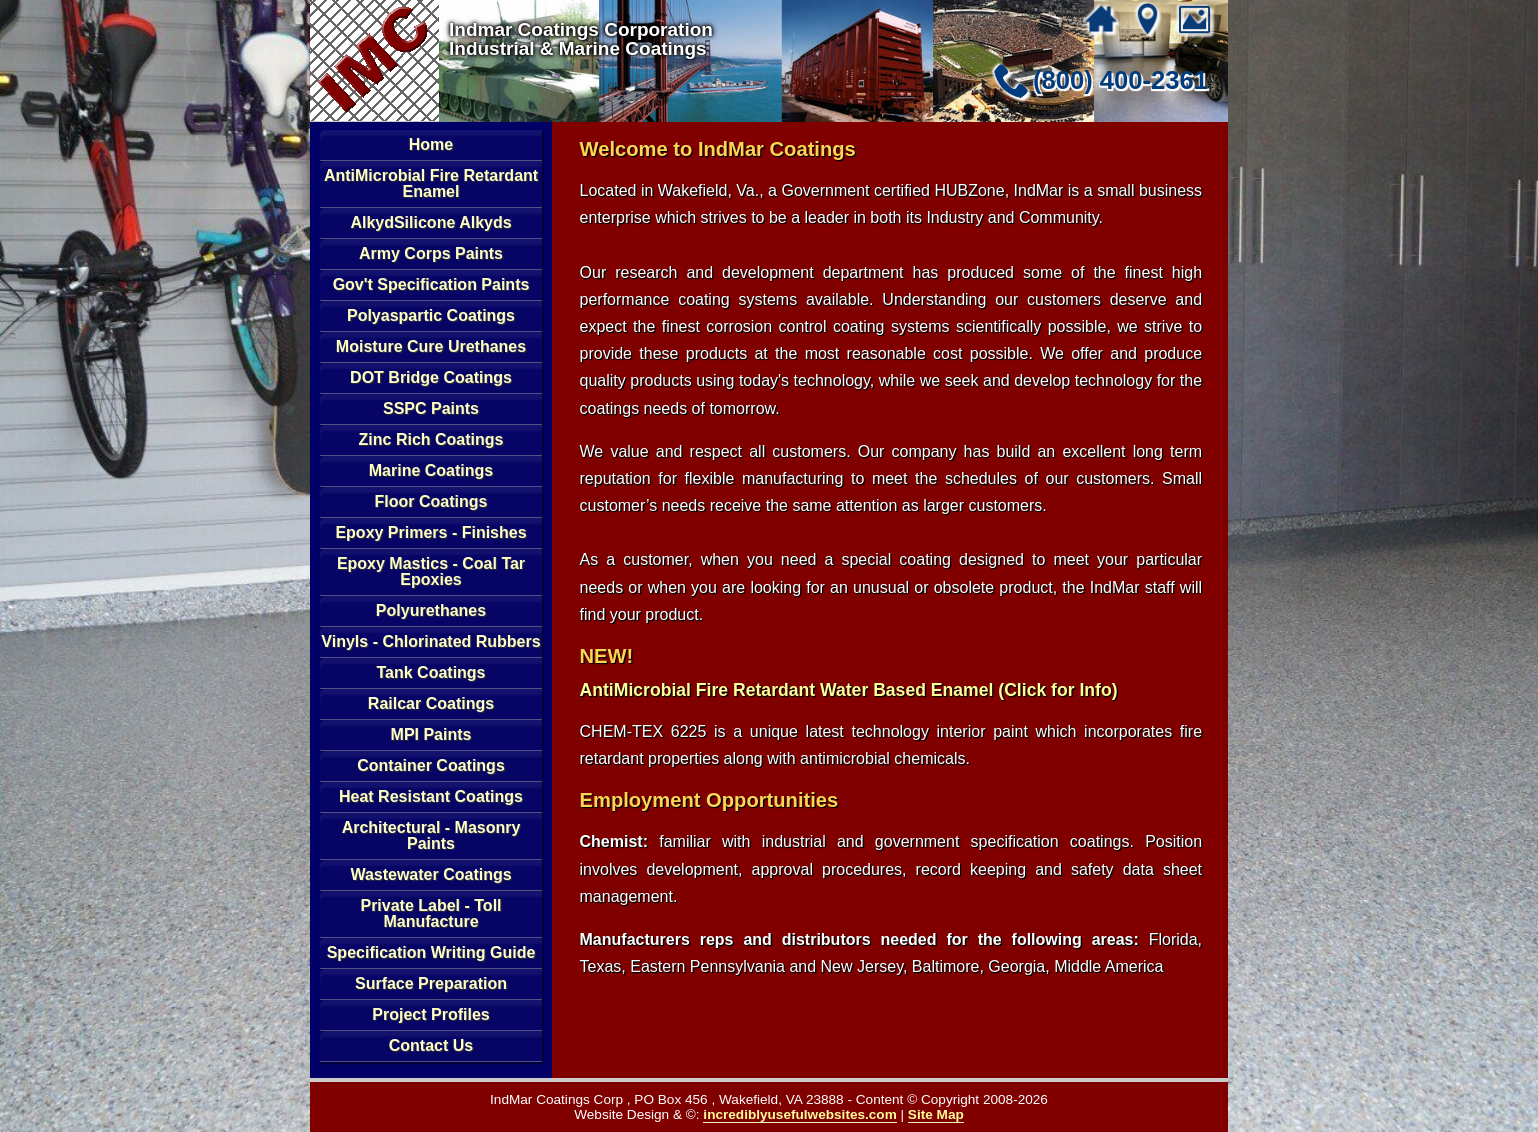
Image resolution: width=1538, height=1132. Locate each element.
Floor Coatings (431, 501)
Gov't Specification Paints (431, 284)
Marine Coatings (431, 470)
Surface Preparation (431, 983)
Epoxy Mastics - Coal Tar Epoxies (431, 571)
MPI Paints (431, 734)
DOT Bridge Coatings (431, 377)
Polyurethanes (431, 610)
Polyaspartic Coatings (431, 315)
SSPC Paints (431, 408)
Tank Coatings (430, 672)
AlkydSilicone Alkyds (430, 222)
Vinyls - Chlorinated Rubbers (430, 641)
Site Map (936, 1114)
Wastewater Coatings (430, 874)
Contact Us (431, 1045)
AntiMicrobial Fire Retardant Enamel (431, 183)
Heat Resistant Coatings (431, 796)
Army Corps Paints (431, 253)
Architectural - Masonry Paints (431, 835)
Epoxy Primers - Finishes (430, 532)
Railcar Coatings (431, 703)
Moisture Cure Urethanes (431, 346)
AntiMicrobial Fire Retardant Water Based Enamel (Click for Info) (849, 690)
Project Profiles (430, 1014)
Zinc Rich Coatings (431, 439)
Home (431, 144)
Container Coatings (431, 765)
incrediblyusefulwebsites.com (799, 1114)
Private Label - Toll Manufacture (430, 913)
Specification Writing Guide (431, 952)
